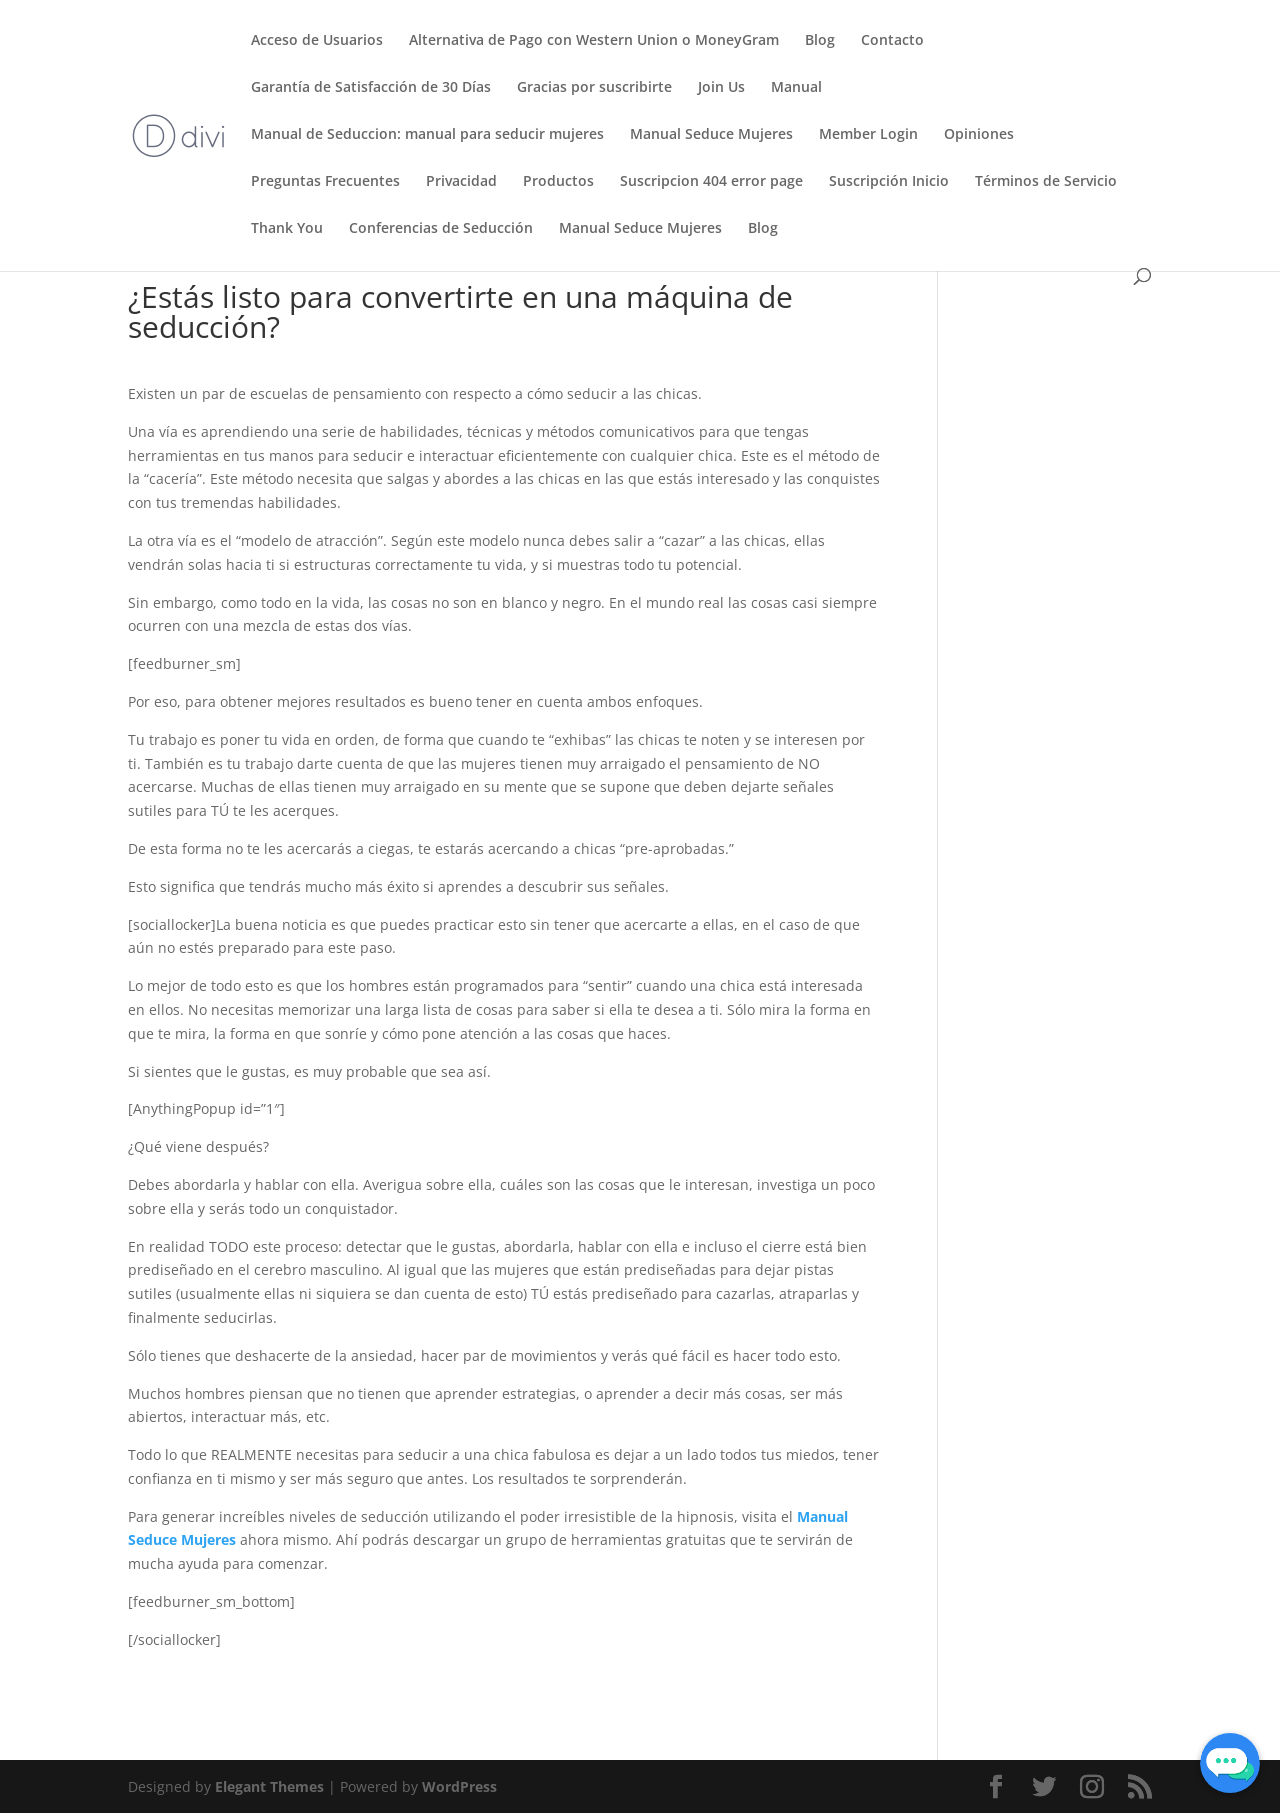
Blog (820, 41)
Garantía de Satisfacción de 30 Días (371, 88)
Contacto (892, 41)
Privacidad (461, 182)
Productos (558, 182)
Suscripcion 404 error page (711, 182)
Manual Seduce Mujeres (711, 135)
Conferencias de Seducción (441, 229)
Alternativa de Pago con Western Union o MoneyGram (594, 41)
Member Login (868, 135)
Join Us (721, 88)
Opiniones (979, 135)
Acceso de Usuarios (317, 41)
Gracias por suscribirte (594, 88)
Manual (796, 88)
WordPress (459, 1786)
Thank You (287, 229)
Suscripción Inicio (889, 182)
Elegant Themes (269, 1786)
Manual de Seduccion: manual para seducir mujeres (427, 135)
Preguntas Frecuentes (325, 182)
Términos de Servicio (1046, 182)
